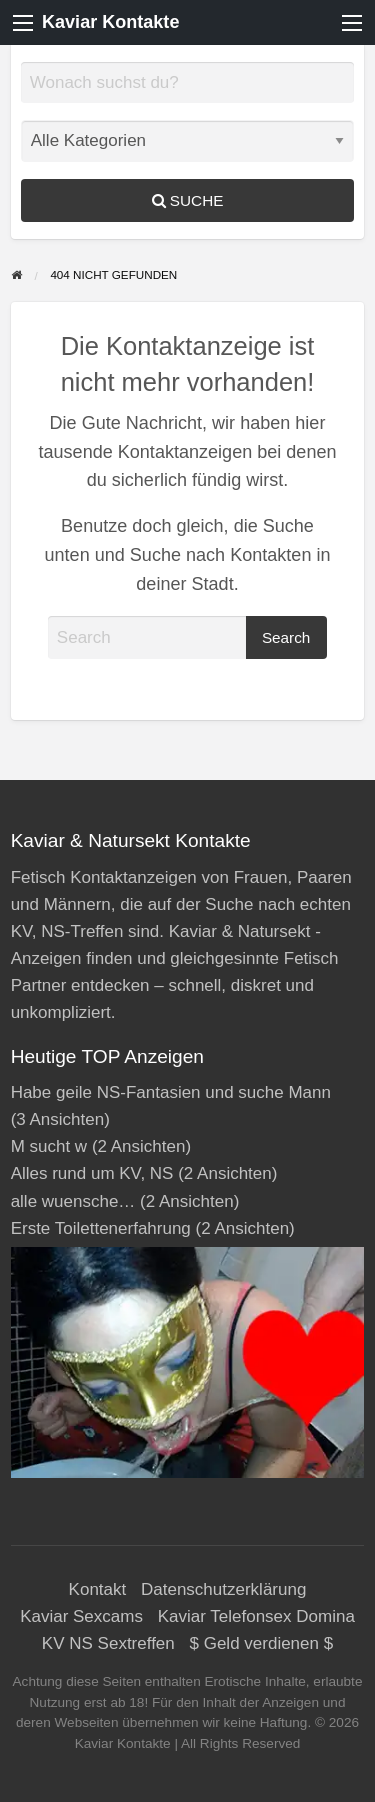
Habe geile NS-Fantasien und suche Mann (171, 1092)
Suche (188, 200)
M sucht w (49, 1146)
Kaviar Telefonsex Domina (256, 1616)
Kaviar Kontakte (110, 22)
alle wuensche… (73, 1201)
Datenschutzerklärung (223, 1589)
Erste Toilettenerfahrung (101, 1228)
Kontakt (98, 1589)
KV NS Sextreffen (108, 1643)
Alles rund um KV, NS (92, 1173)
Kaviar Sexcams (81, 1616)
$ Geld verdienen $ (262, 1643)
